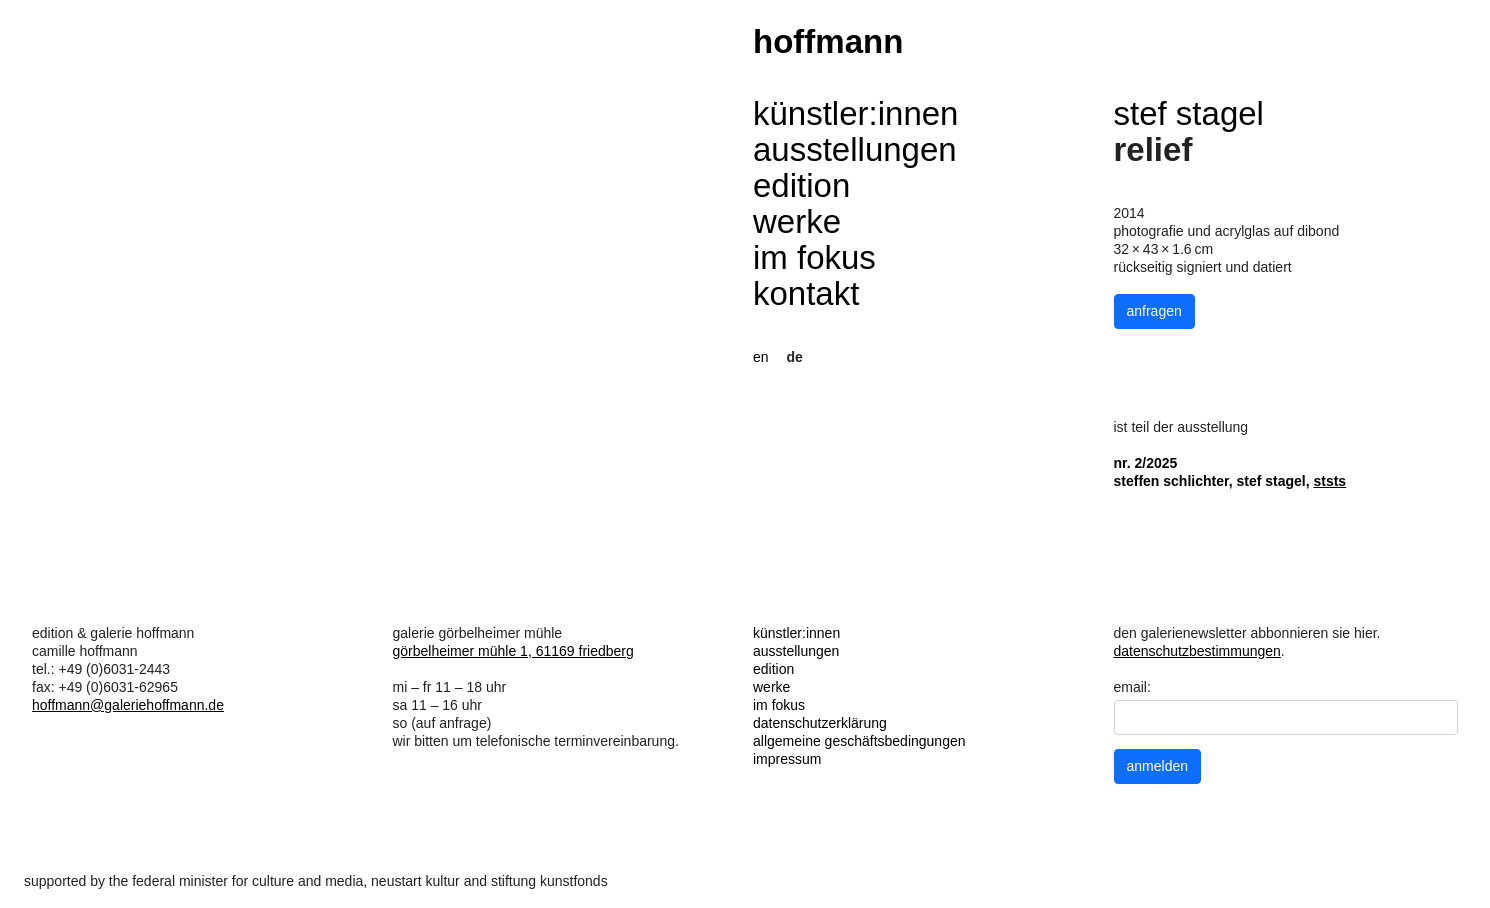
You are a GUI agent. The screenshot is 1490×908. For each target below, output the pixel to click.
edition (801, 185)
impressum (787, 759)
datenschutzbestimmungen (1197, 651)
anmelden (1158, 766)
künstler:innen (855, 113)
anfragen (1154, 311)
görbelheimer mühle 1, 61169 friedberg (513, 651)
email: (1132, 687)
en (761, 357)
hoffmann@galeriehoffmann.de (128, 705)
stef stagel (1189, 113)
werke (797, 221)
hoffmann (828, 41)
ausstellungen (855, 149)
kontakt (806, 293)
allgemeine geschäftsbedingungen (859, 741)
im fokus (814, 257)
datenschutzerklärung (820, 723)
